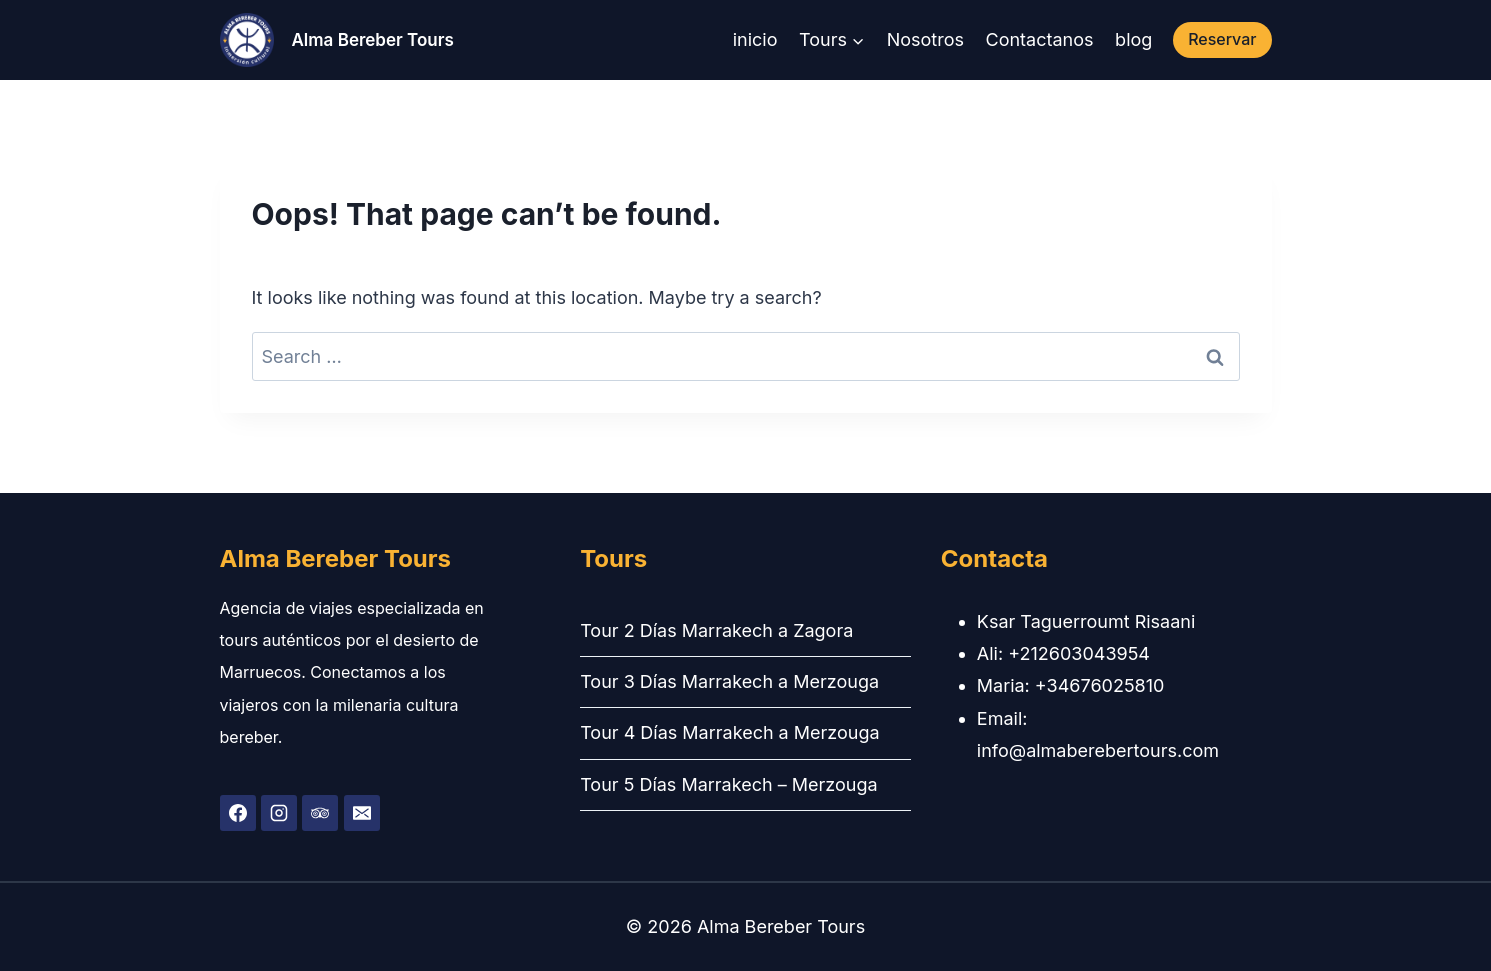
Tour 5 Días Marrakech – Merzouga (728, 784)
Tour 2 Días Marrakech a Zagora (716, 630)
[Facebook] (238, 813)
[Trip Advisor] (320, 813)
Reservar (1222, 39)
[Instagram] (279, 813)
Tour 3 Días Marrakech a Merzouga (729, 681)
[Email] (362, 813)
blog (1133, 39)
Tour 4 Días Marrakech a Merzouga (729, 732)
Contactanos (1040, 39)
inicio (755, 39)
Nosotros (925, 39)
